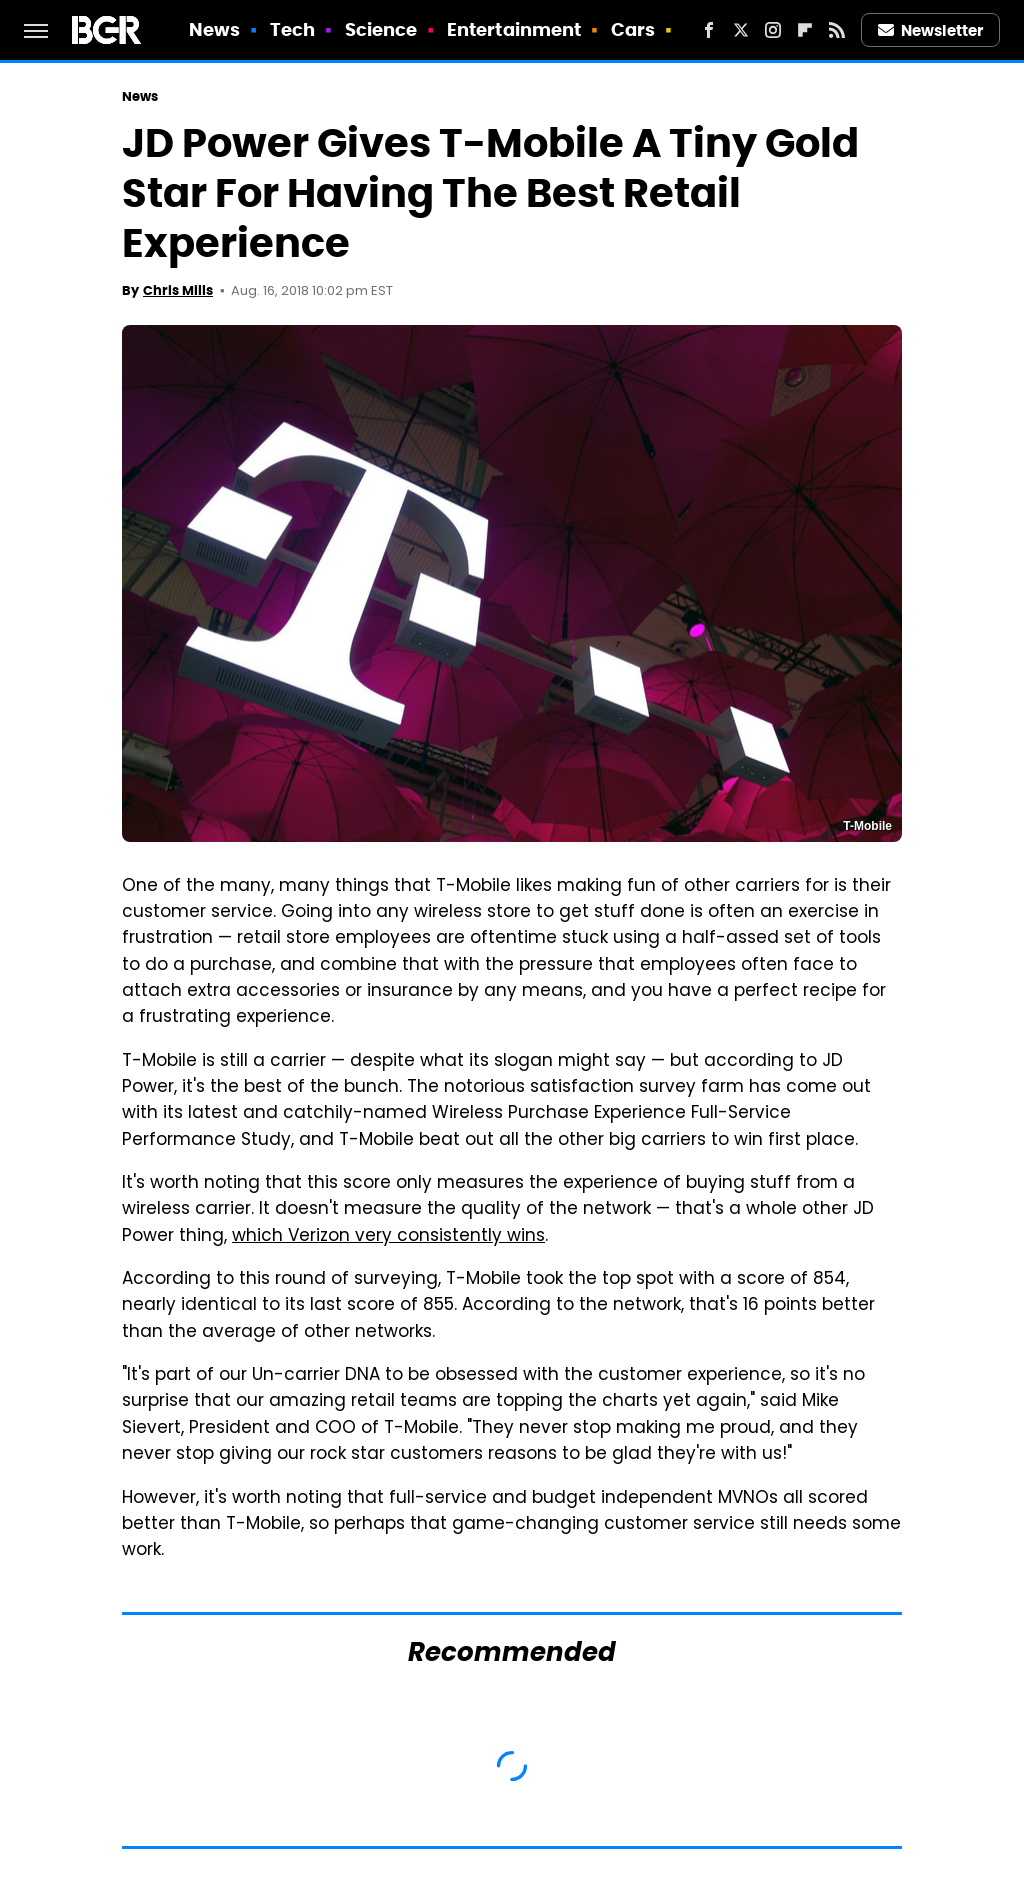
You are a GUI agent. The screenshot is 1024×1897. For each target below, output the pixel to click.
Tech (292, 29)
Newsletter (931, 30)
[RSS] (837, 30)
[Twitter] (741, 30)
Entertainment (514, 29)
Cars (633, 29)
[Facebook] (709, 30)
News (214, 29)
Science (381, 29)
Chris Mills (178, 290)
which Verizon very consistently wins (388, 1237)
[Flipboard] (805, 30)
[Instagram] (773, 30)
